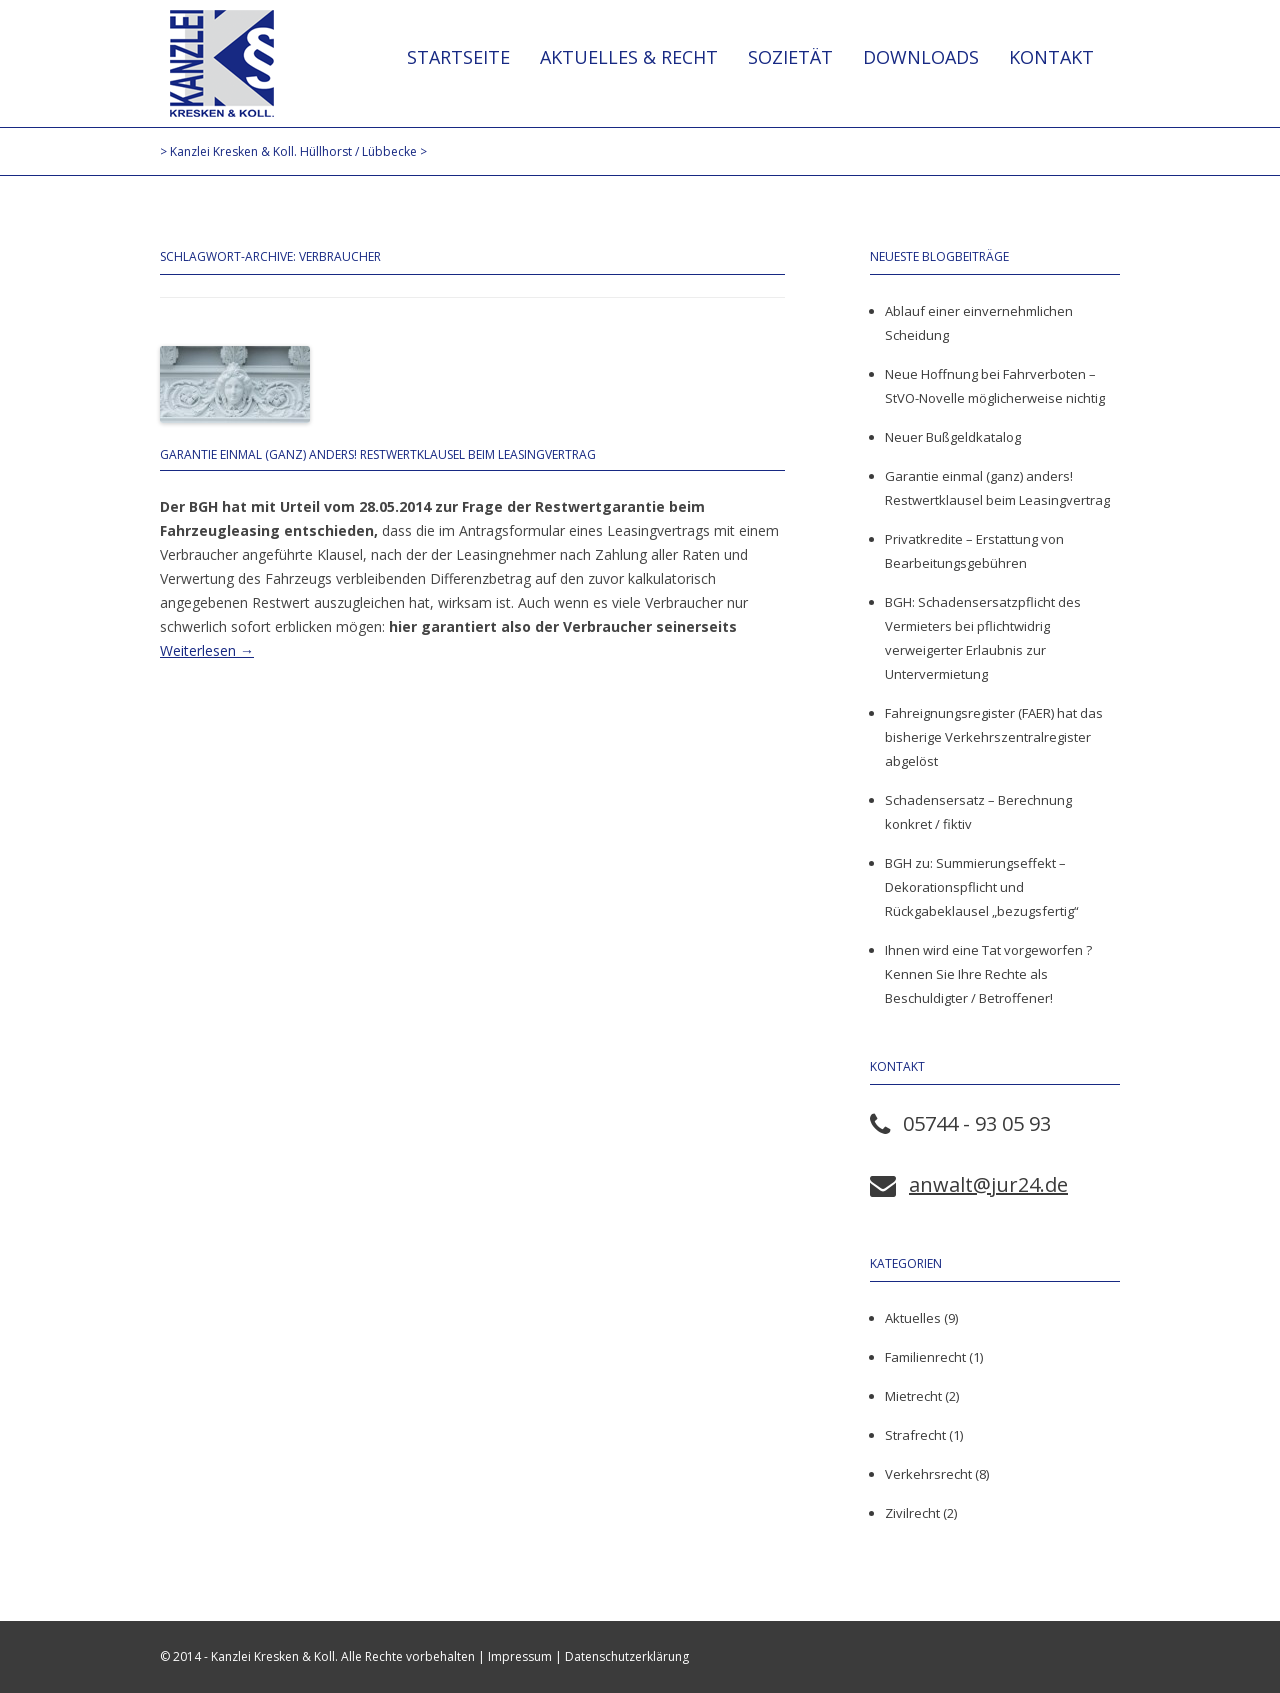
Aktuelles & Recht (629, 57)
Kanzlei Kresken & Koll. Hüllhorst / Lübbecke (222, 63)
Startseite (458, 57)
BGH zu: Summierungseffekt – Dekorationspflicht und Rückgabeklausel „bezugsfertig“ (982, 887)
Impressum (520, 1656)
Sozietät (790, 57)
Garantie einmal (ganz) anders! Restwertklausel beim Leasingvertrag (378, 454)
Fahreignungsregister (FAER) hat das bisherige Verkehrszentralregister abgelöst (994, 737)
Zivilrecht (912, 1513)
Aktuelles (913, 1318)
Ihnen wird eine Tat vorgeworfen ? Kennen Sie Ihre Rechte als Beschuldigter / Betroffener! (988, 974)
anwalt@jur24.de (988, 1184)
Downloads (921, 57)
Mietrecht (913, 1396)
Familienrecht (925, 1357)
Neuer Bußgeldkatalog (953, 437)
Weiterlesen (207, 650)
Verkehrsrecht (928, 1474)
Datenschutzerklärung (627, 1656)
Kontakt (1051, 57)
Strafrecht (915, 1435)
